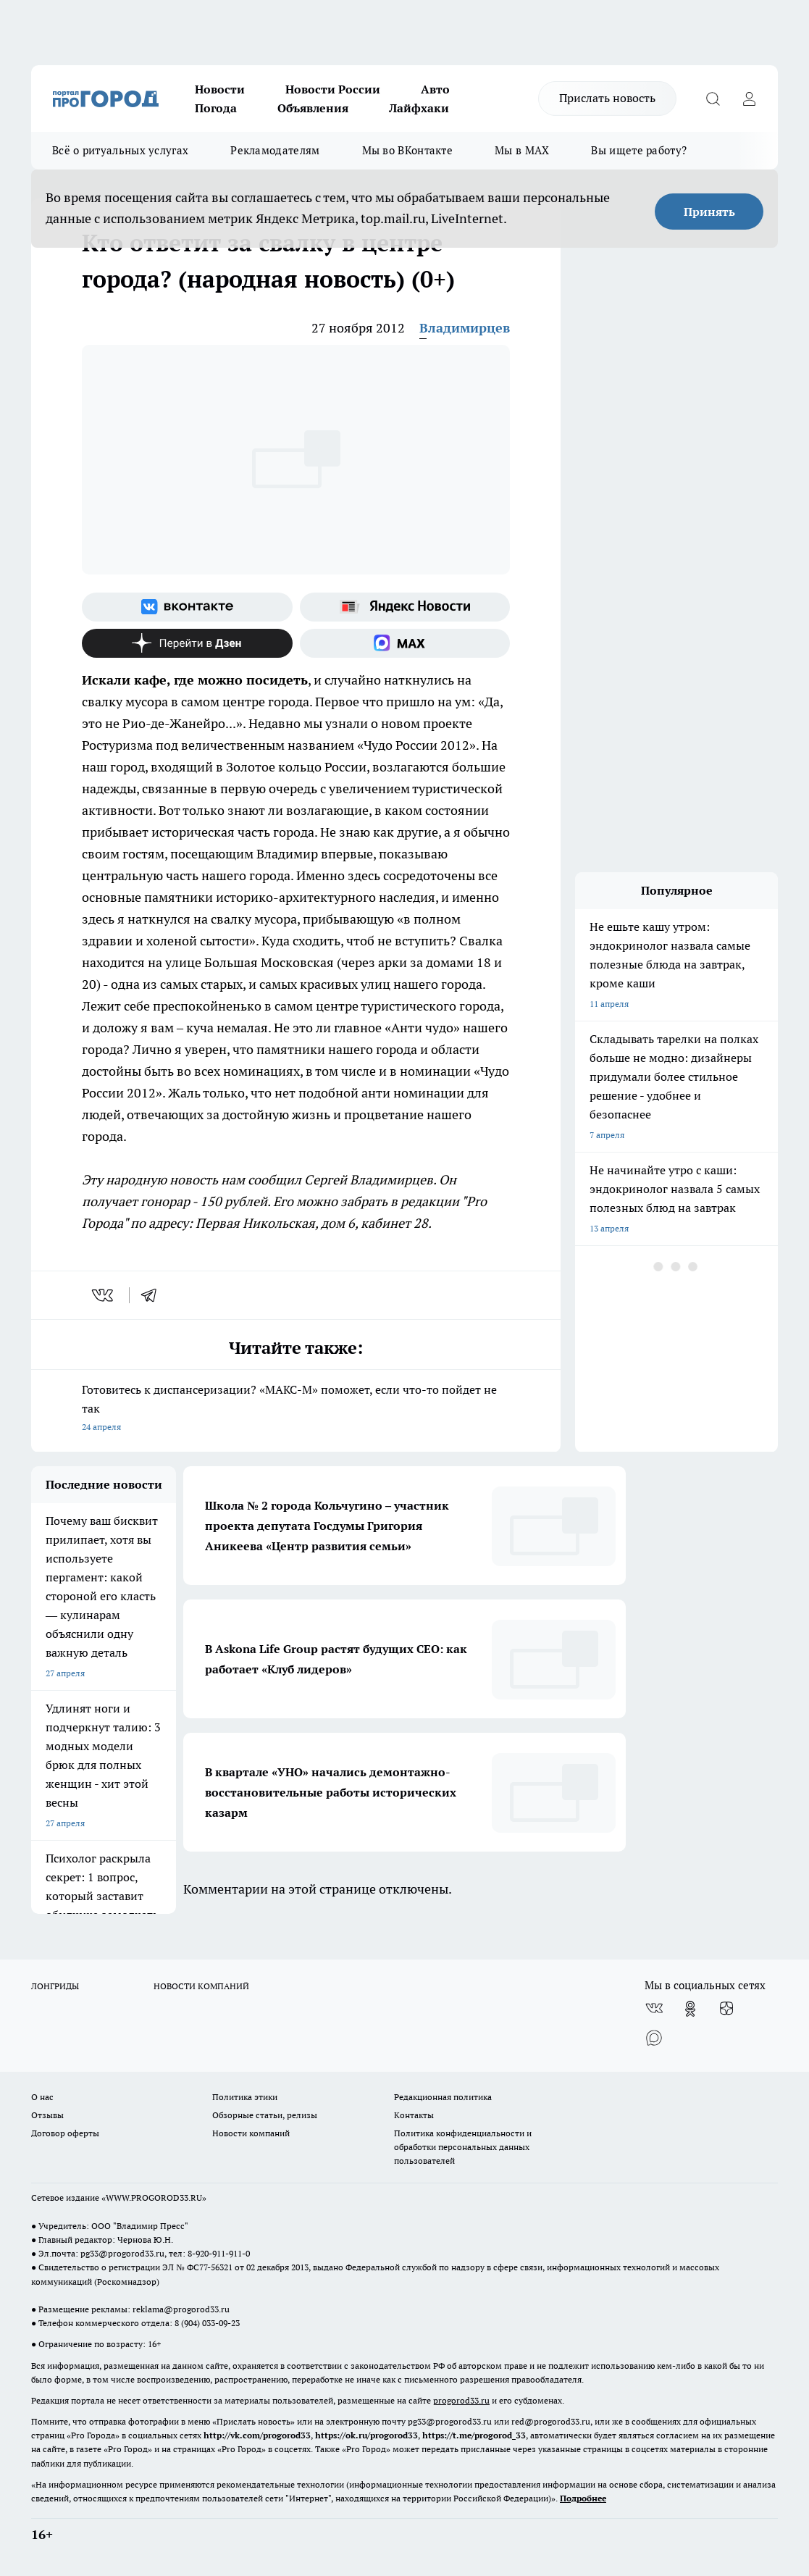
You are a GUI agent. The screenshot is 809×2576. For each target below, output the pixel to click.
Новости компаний (251, 2133)
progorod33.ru (461, 2400)
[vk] (104, 1295)
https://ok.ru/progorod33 (366, 2435)
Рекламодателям (274, 150)
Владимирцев (464, 327)
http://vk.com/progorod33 (257, 2435)
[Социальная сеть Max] (405, 643)
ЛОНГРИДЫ (55, 1986)
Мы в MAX (522, 150)
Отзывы (47, 2114)
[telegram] (153, 1295)
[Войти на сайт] (748, 98)
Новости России (332, 89)
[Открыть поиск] (712, 98)
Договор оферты (65, 2133)
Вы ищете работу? (639, 150)
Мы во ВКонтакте (407, 150)
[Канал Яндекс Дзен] (187, 643)
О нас (42, 2096)
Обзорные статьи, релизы (264, 2114)
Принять (709, 211)
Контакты (414, 2114)
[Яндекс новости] (405, 607)
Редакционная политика (443, 2096)
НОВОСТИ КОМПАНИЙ (201, 1986)
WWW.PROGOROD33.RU (154, 2197)
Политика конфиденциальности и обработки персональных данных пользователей (463, 2147)
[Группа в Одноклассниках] (690, 2008)
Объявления (312, 108)
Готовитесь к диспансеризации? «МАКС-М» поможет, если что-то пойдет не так (296, 1409)
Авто (435, 89)
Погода (216, 108)
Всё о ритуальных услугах (120, 150)
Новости (220, 89)
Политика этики (244, 2096)
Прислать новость (607, 98)
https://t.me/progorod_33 (474, 2435)
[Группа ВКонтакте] (187, 607)
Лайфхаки (419, 108)
